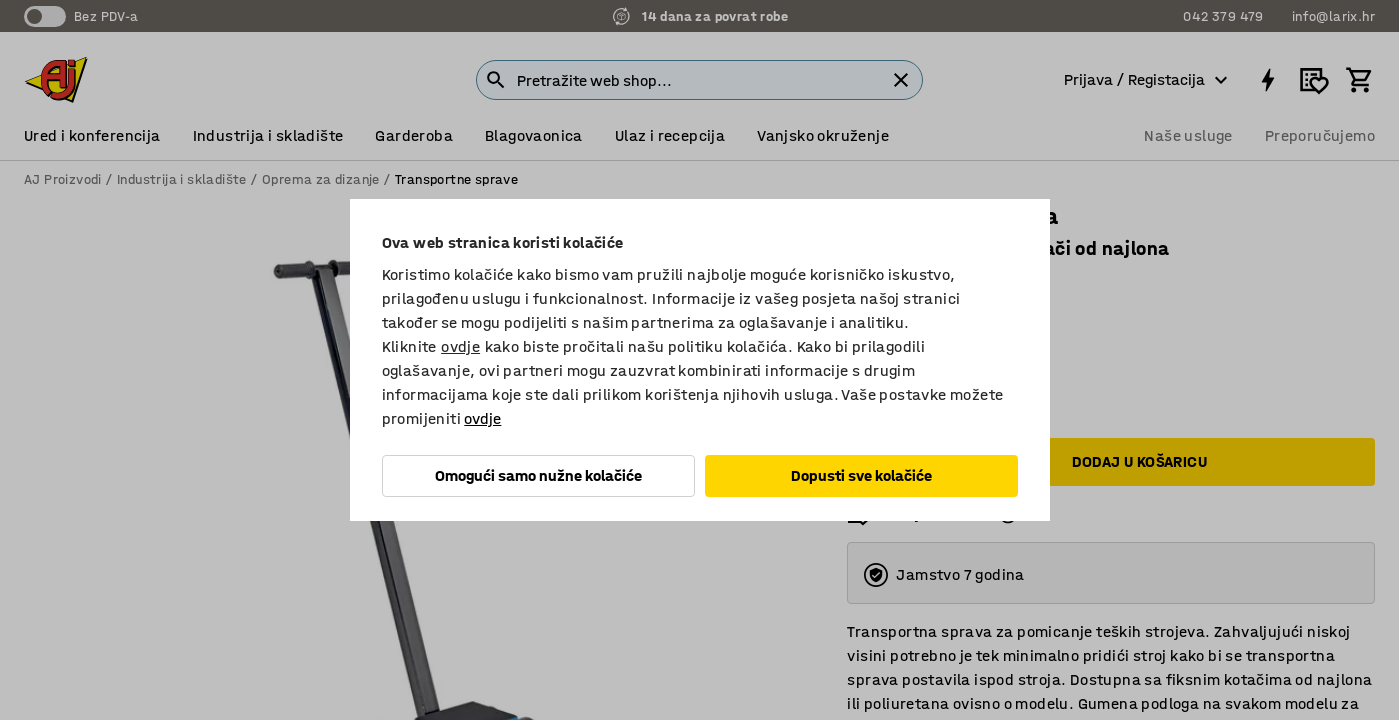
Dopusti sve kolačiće (861, 475)
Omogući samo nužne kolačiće (538, 475)
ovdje (460, 346)
